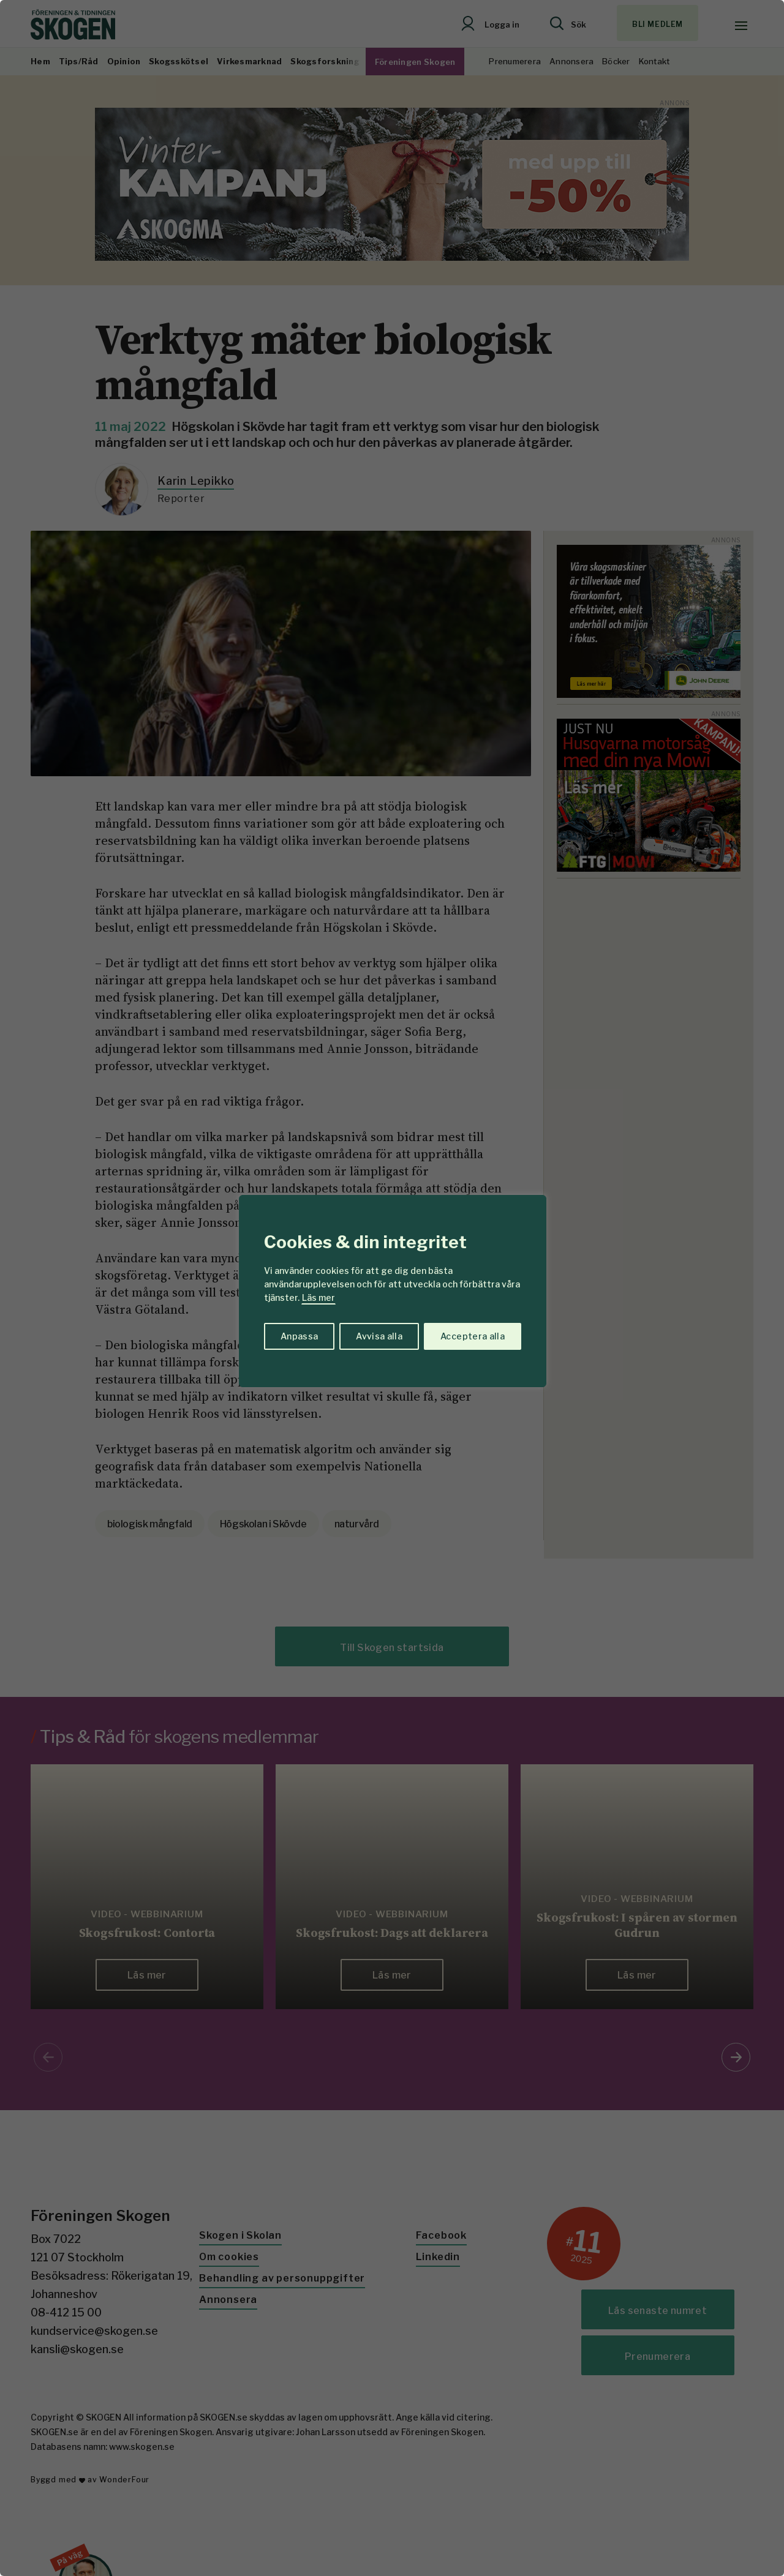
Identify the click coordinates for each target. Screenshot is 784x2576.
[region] (392, 1288)
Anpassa (299, 1336)
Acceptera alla (472, 1336)
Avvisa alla (379, 1336)
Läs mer (318, 1297)
